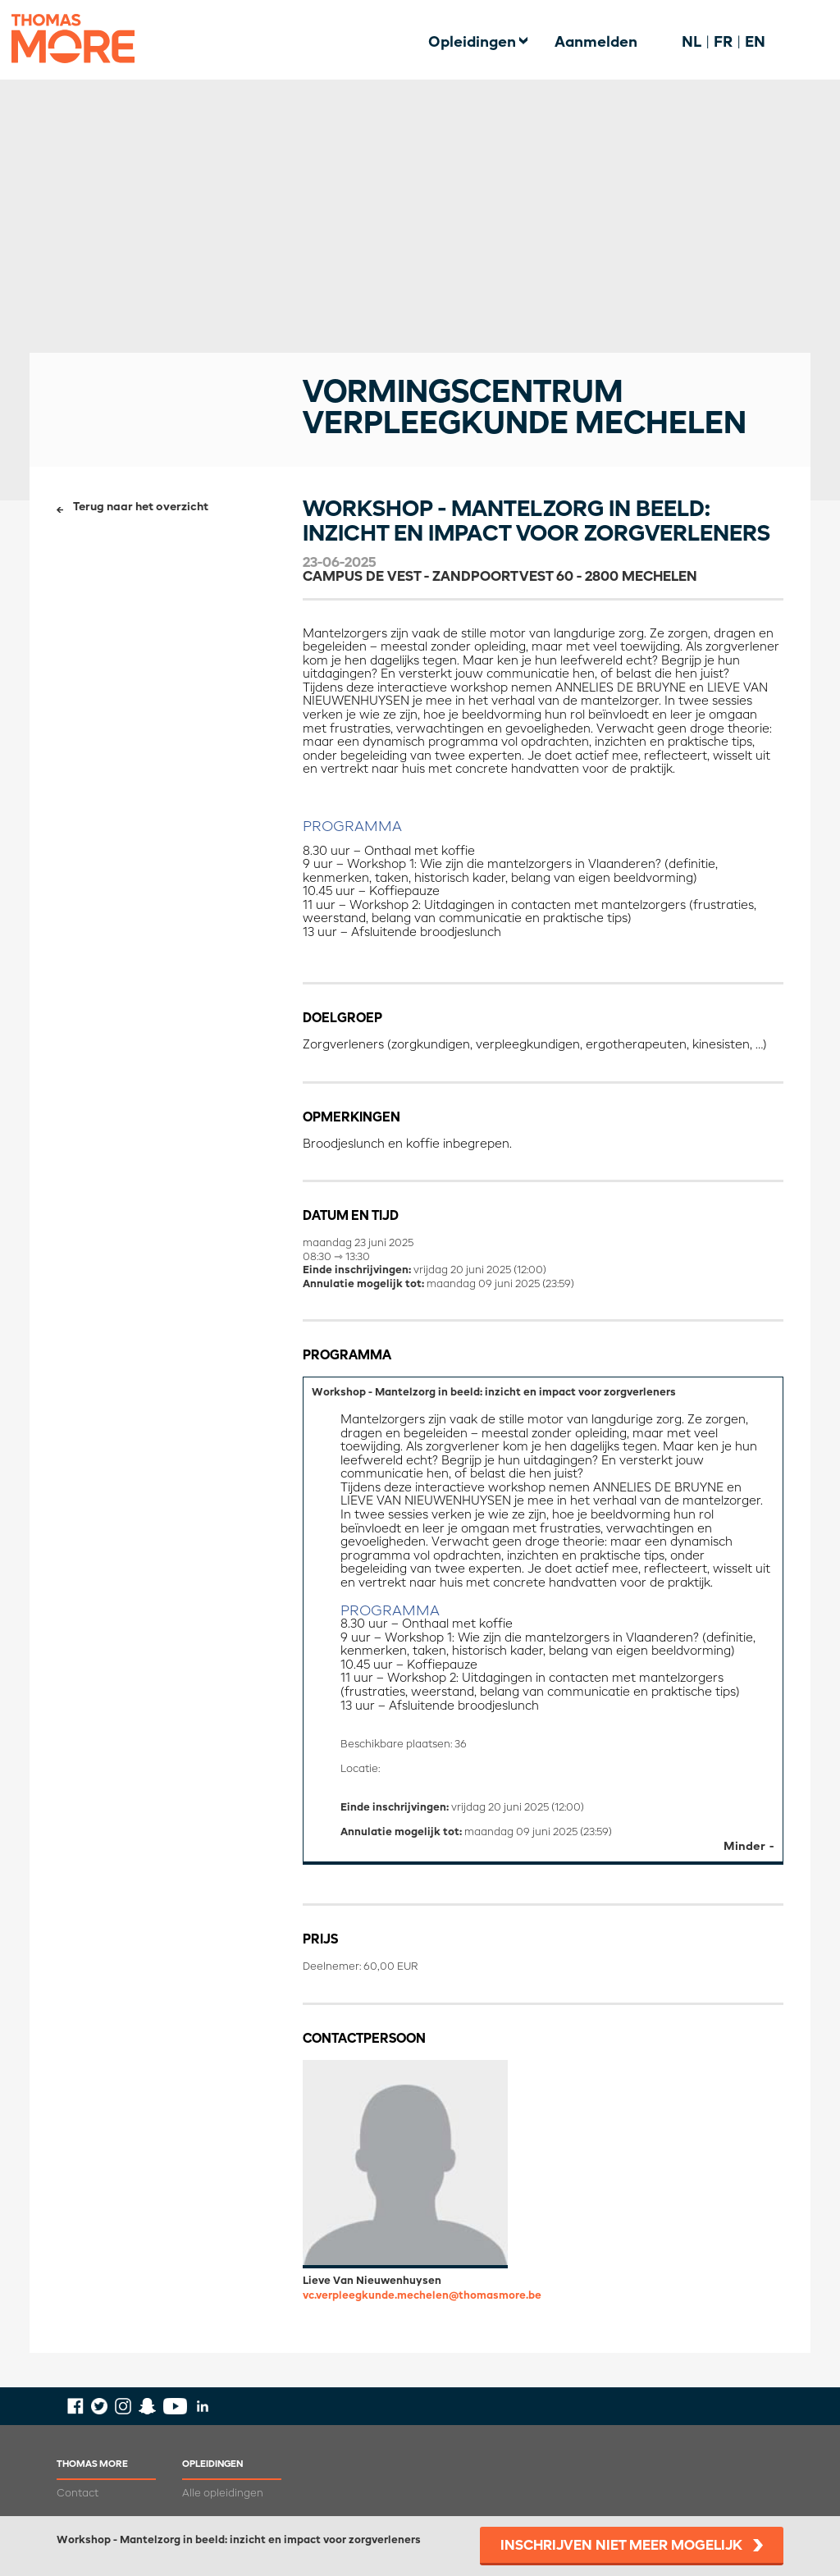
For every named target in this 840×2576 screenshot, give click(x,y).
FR (723, 42)
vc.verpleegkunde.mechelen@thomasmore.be (422, 2296)
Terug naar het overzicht (140, 507)
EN (755, 42)
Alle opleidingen (222, 2493)
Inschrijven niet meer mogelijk (621, 2546)
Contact (77, 2493)
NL (691, 42)
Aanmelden (596, 42)
